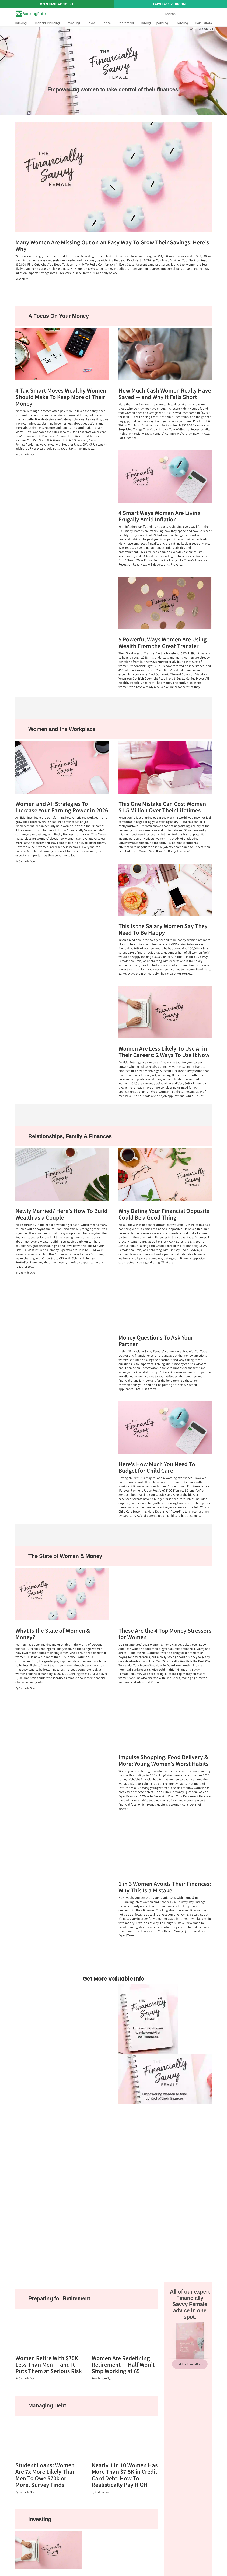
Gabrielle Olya (27, 454)
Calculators (203, 23)
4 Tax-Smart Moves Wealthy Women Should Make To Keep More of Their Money (60, 397)
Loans (106, 23)
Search (170, 14)
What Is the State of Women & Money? (52, 1634)
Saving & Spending (154, 23)
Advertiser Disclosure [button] (201, 29)
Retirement (126, 23)
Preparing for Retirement (59, 2298)
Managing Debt (47, 2405)
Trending (181, 23)
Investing (73, 23)
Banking (21, 23)
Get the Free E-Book (190, 2364)
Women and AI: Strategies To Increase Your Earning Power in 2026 (61, 807)
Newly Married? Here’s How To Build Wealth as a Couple (61, 1214)
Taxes (91, 23)
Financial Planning (47, 23)
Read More (21, 279)
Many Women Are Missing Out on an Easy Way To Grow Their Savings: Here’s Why (112, 245)
